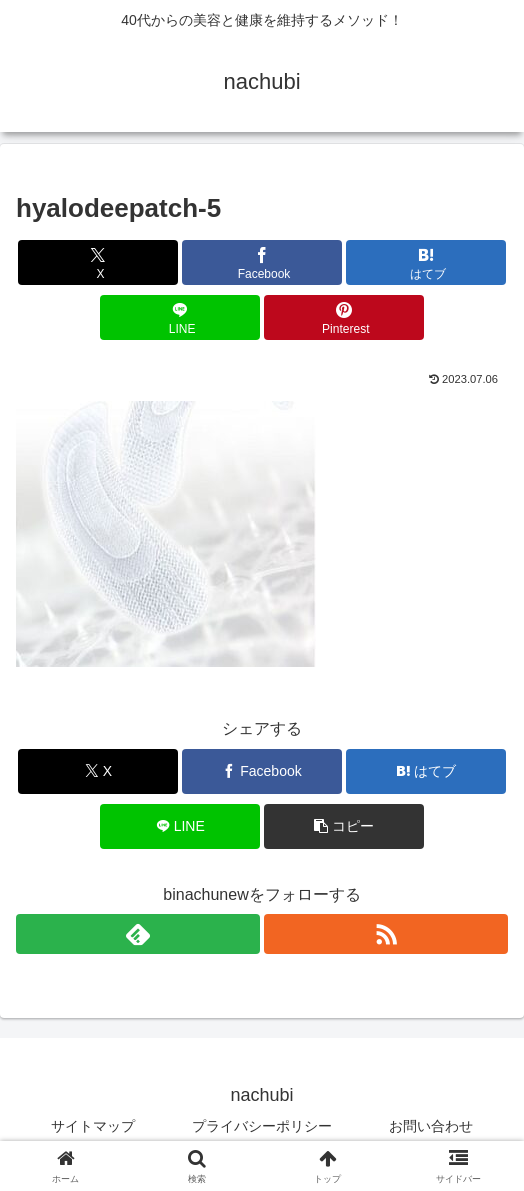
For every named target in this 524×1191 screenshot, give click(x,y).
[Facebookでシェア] (262, 262)
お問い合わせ (431, 1126)
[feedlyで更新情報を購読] (138, 934)
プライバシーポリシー (262, 1126)
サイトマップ (93, 1126)
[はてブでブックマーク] (426, 262)
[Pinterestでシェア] (344, 317)
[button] (344, 826)
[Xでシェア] (98, 262)
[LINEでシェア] (180, 317)
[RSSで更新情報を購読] (386, 934)
